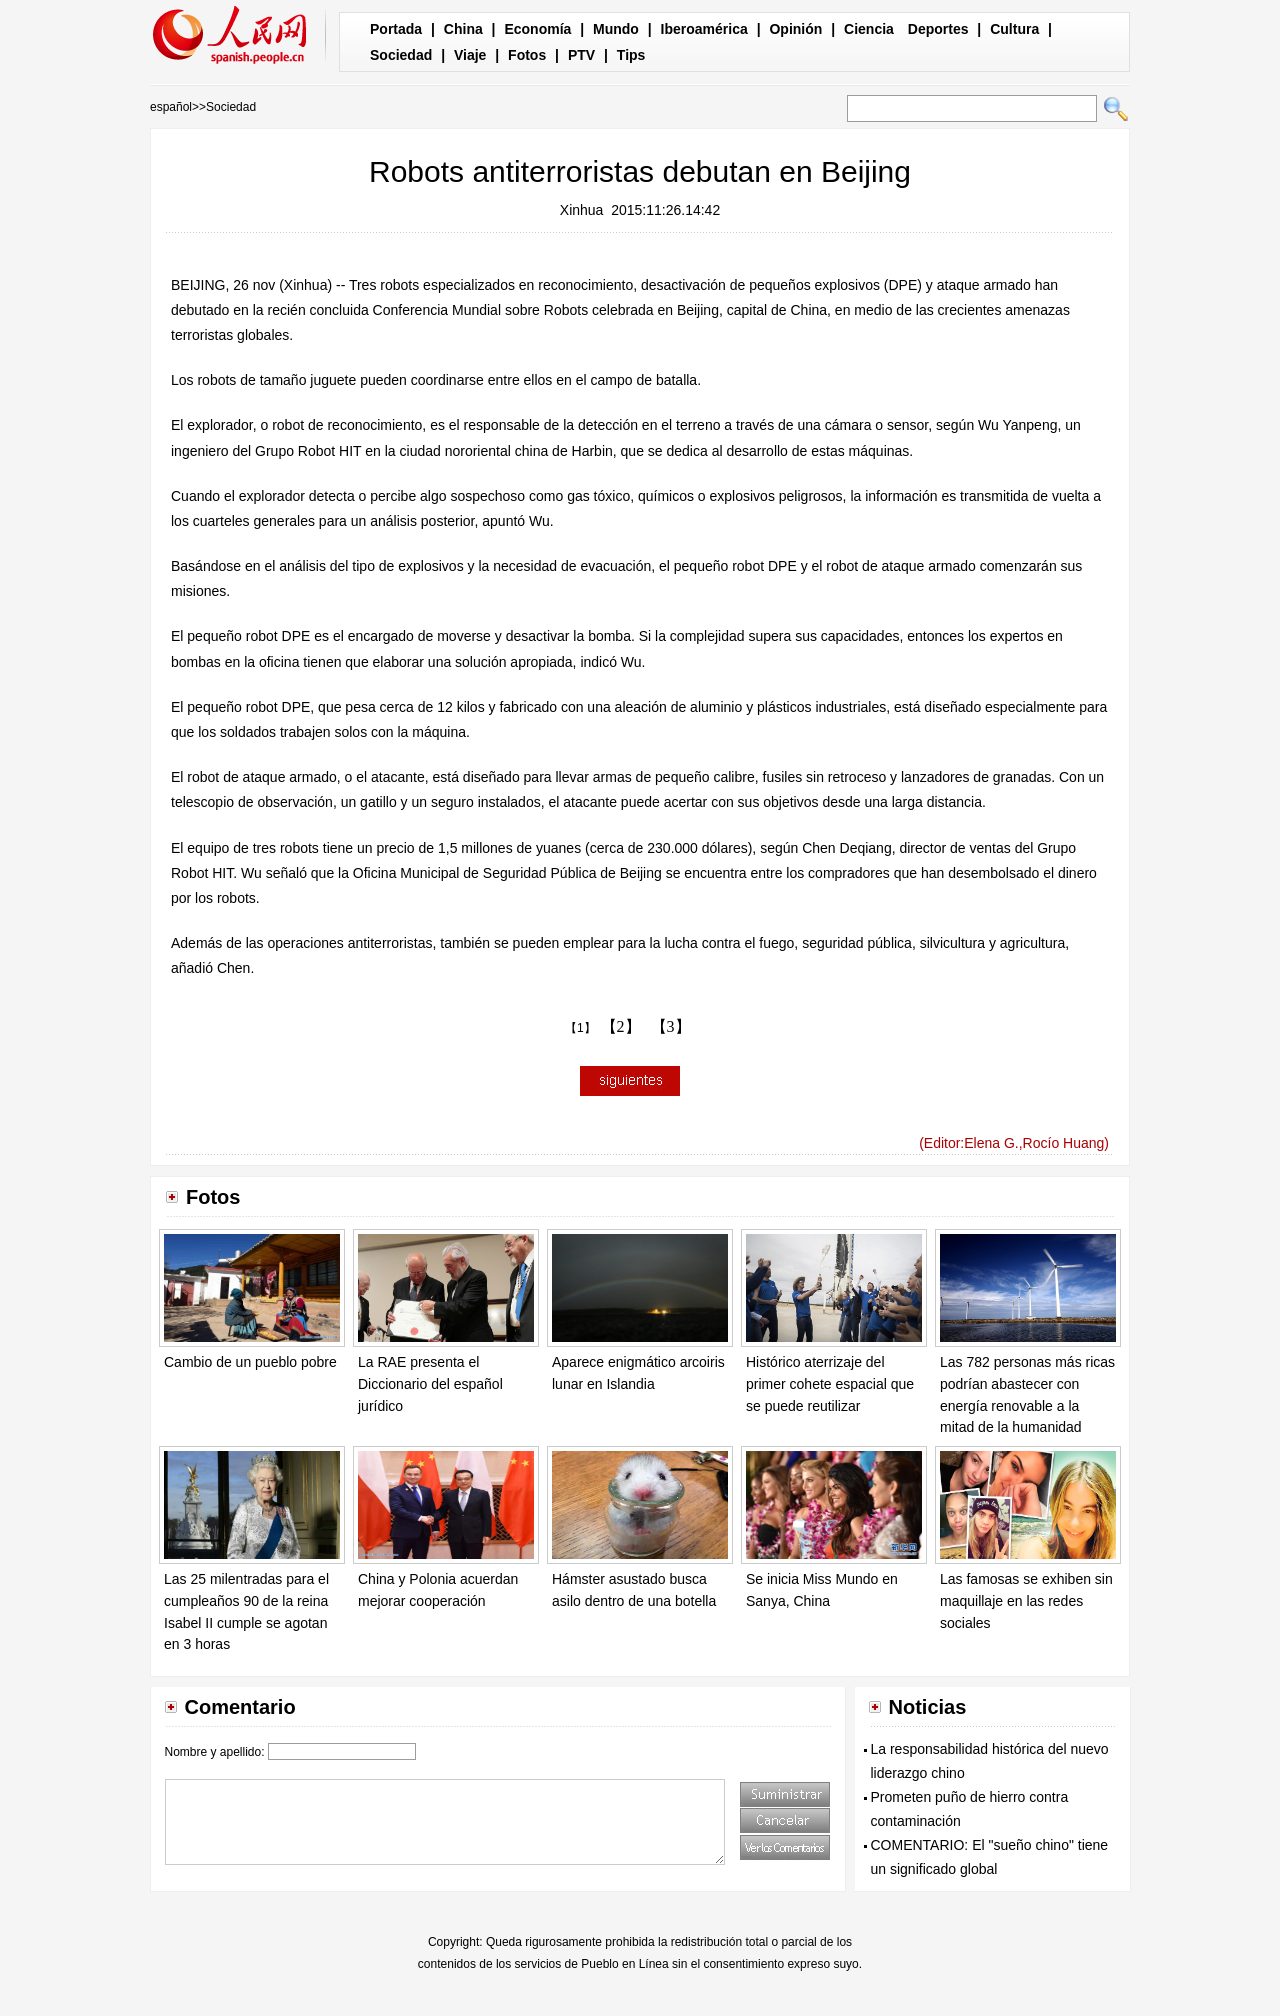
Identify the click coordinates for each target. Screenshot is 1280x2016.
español (171, 107)
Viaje (470, 55)
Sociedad (401, 55)
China (463, 29)
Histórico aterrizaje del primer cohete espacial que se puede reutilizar (830, 1383)
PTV (581, 55)
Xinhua (582, 210)
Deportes (938, 29)
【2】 (621, 1026)
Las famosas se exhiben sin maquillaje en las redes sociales (1026, 1600)
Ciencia (869, 29)
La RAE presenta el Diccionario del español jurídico (430, 1383)
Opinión (795, 29)
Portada (396, 29)
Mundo (616, 29)
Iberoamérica (704, 29)
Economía (537, 29)
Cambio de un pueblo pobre (250, 1362)
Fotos (527, 55)
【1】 (580, 1028)
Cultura (1014, 29)
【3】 (671, 1026)
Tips (631, 55)
